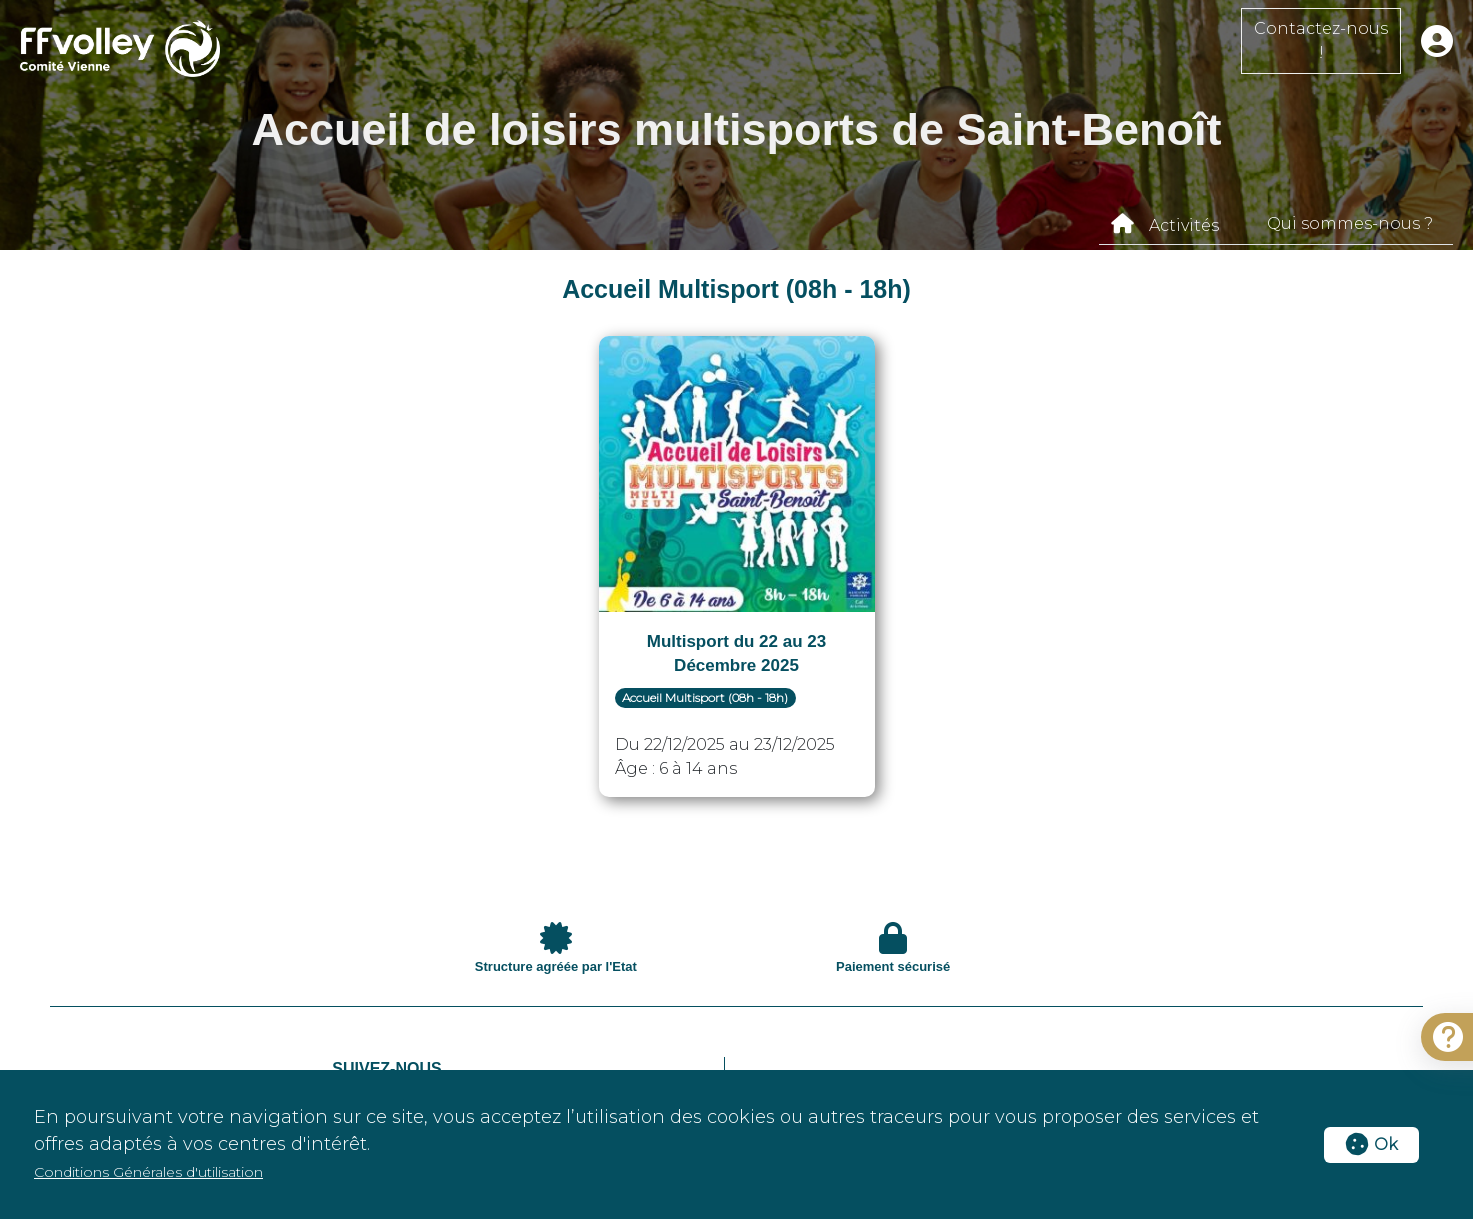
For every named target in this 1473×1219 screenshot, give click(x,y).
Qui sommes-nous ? (1350, 223)
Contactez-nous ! (1321, 40)
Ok (1371, 1144)
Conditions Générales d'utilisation (148, 1172)
